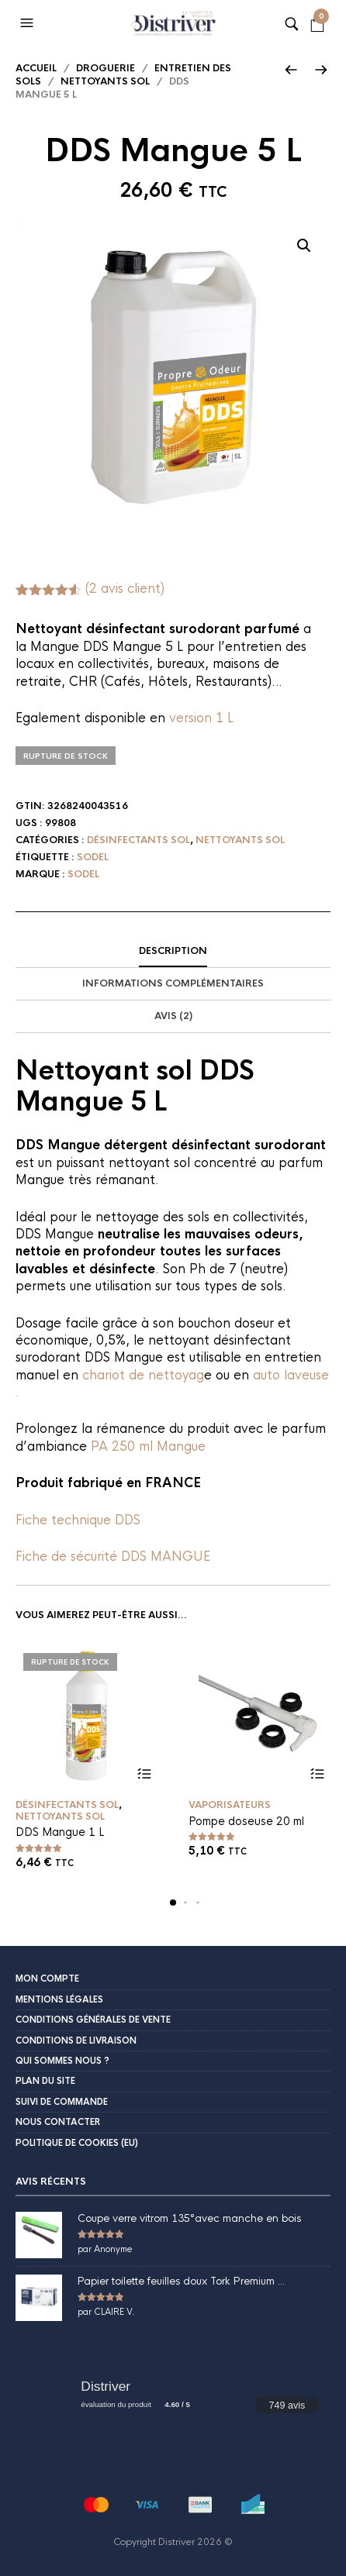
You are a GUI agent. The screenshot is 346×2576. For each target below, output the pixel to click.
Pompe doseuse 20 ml (246, 1821)
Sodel (93, 857)
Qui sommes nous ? (62, 2060)
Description (173, 951)
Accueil (36, 68)
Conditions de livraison (76, 2040)
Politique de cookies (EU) (77, 2142)
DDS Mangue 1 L (60, 1832)
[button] (28, 23)
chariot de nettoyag (143, 1375)
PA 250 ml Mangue (148, 1446)
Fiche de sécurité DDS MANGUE (113, 1556)
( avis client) (124, 588)
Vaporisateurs (230, 1805)
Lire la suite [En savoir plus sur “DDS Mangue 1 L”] (143, 1773)
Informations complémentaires (173, 983)
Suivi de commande (62, 2101)
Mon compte (47, 1978)
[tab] (173, 951)
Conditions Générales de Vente (93, 2019)
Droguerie (105, 68)
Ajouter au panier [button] (316, 1773)
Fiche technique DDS (78, 1520)
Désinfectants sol (138, 840)
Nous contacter (58, 2121)
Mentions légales (59, 1999)
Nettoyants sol (105, 81)
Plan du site (45, 2080)
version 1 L (201, 718)
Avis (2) (173, 1016)
